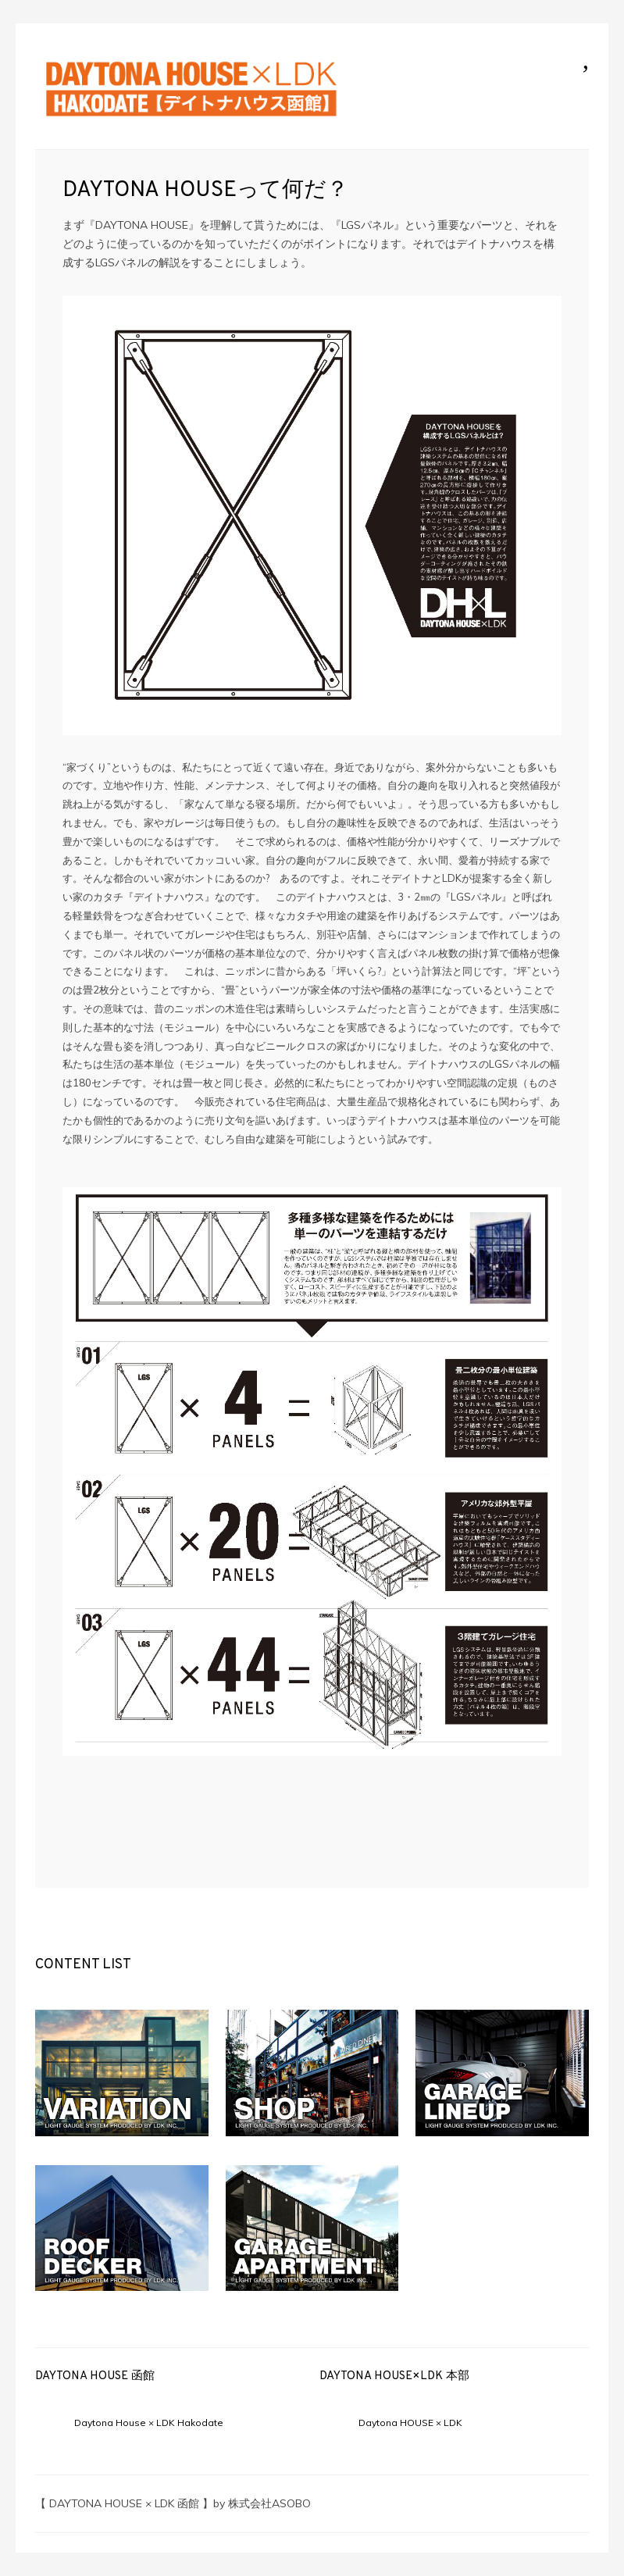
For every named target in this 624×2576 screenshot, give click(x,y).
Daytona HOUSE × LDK (410, 2422)
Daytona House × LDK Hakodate (148, 2422)
